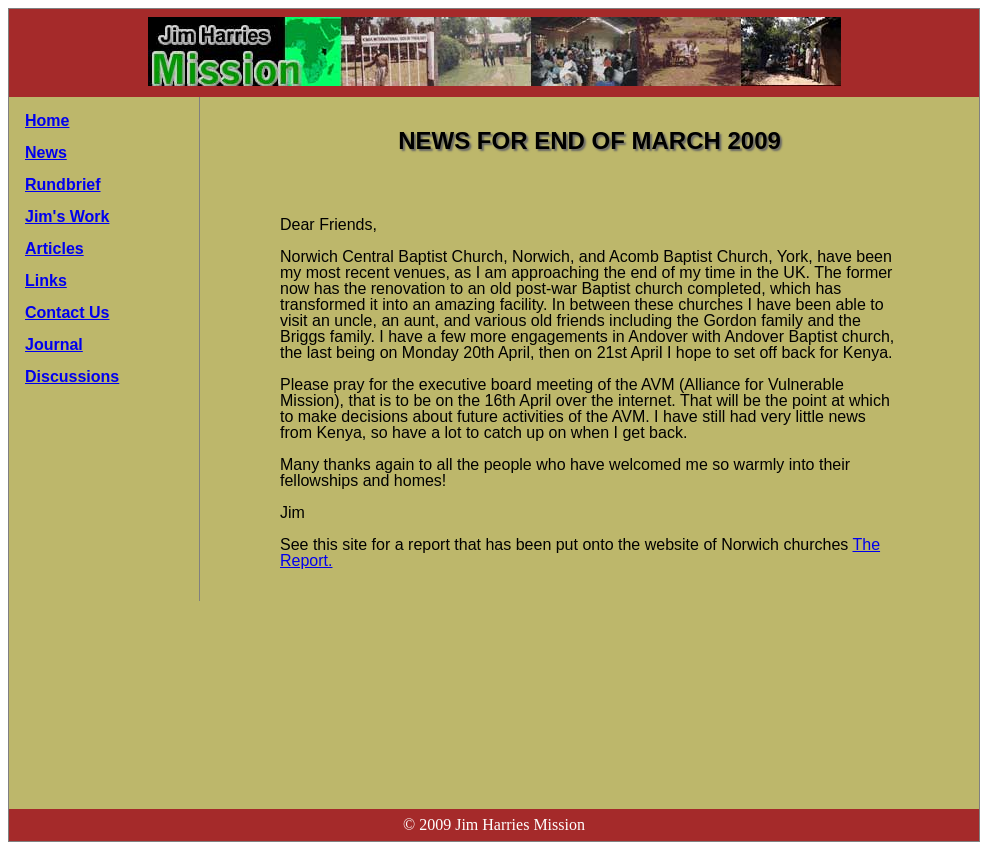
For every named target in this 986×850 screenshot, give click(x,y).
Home (47, 120)
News (46, 152)
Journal (54, 344)
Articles (54, 248)
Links (46, 280)
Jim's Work (67, 216)
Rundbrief (63, 184)
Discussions (72, 376)
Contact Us (67, 312)
